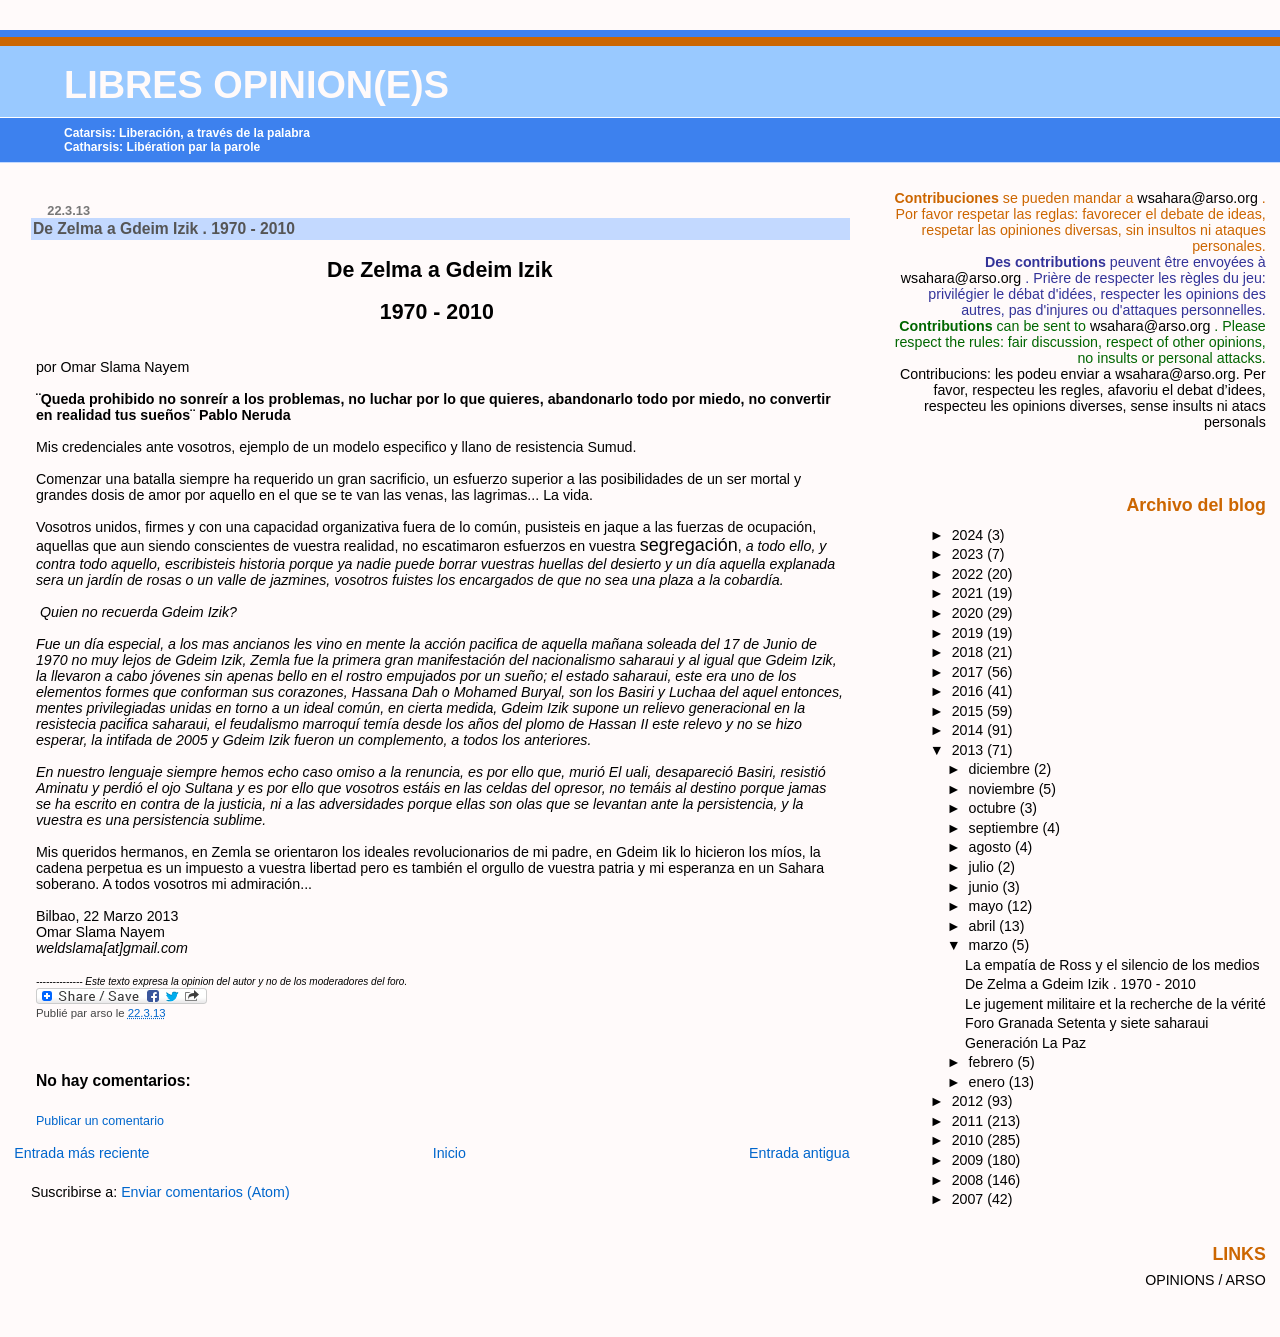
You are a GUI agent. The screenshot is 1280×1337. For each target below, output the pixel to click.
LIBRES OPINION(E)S (256, 85)
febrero (993, 1062)
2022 (970, 574)
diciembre (1001, 769)
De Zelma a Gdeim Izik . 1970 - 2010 (164, 228)
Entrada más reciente (81, 1153)
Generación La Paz (1025, 1043)
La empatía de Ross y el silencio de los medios (1112, 965)
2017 (970, 672)
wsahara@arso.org (1197, 198)
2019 (970, 633)
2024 (970, 535)
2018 (970, 652)
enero (989, 1082)
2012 (970, 1101)
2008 (970, 1180)
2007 (970, 1199)
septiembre (1006, 828)
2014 (970, 730)
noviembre (1004, 789)
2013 (970, 750)
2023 (970, 554)
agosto (992, 847)
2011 (970, 1121)
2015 (970, 711)
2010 (970, 1140)
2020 (970, 613)
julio (983, 867)
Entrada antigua (799, 1153)
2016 (970, 691)
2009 (970, 1160)
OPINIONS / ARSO (1205, 1280)
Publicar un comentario (100, 1121)
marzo (990, 945)
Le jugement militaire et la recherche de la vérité (1115, 1004)
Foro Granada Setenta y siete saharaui (1086, 1023)
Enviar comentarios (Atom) (205, 1192)
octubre (994, 808)
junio (986, 887)
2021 (970, 593)
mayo (988, 906)
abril (984, 926)
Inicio (449, 1153)
